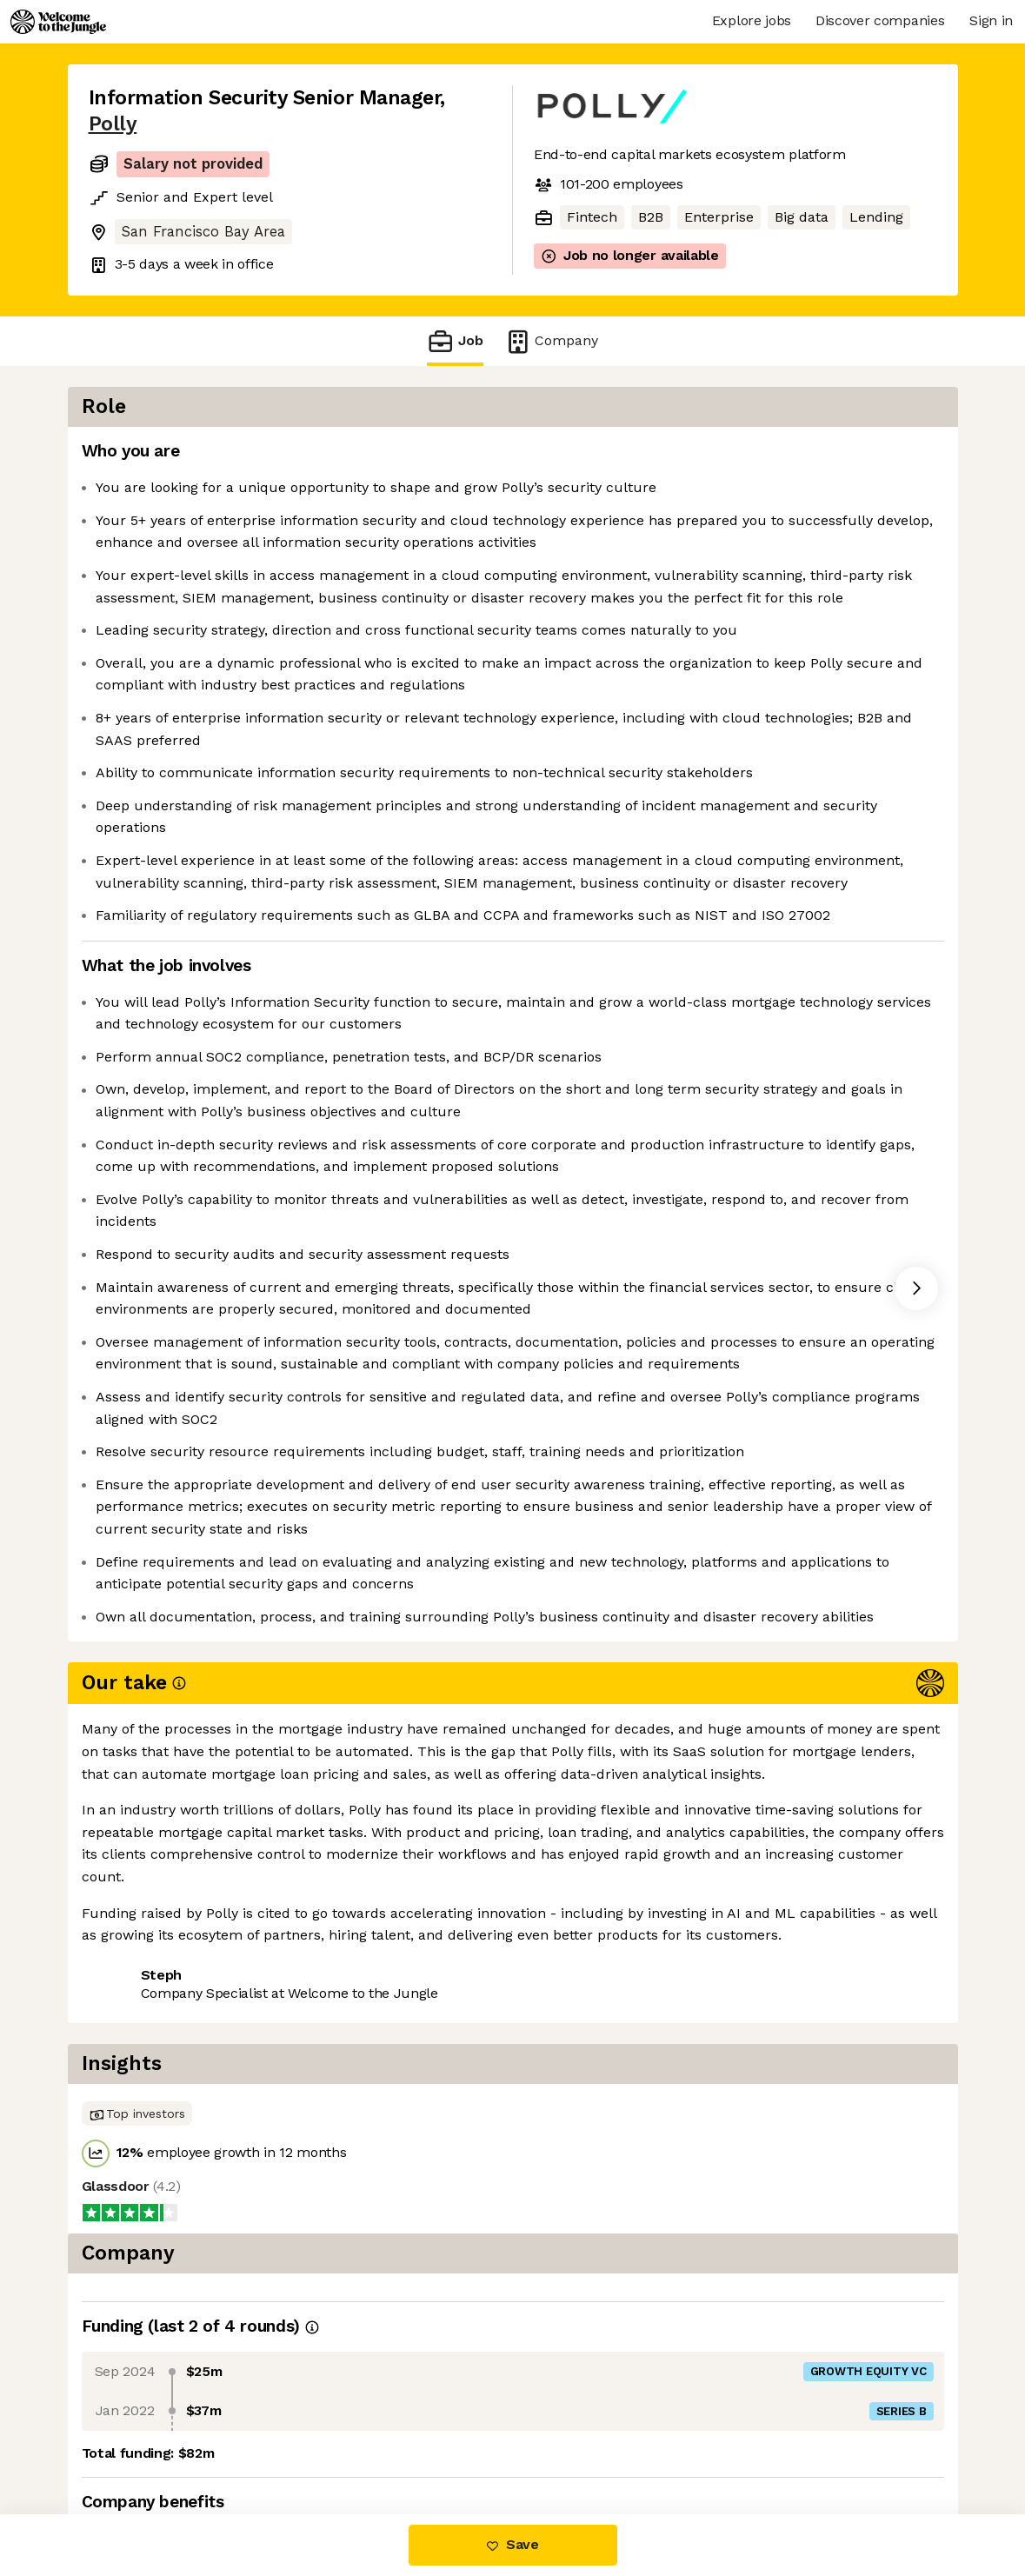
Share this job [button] (136, 2441)
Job (455, 341)
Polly (113, 124)
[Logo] (58, 22)
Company (551, 341)
